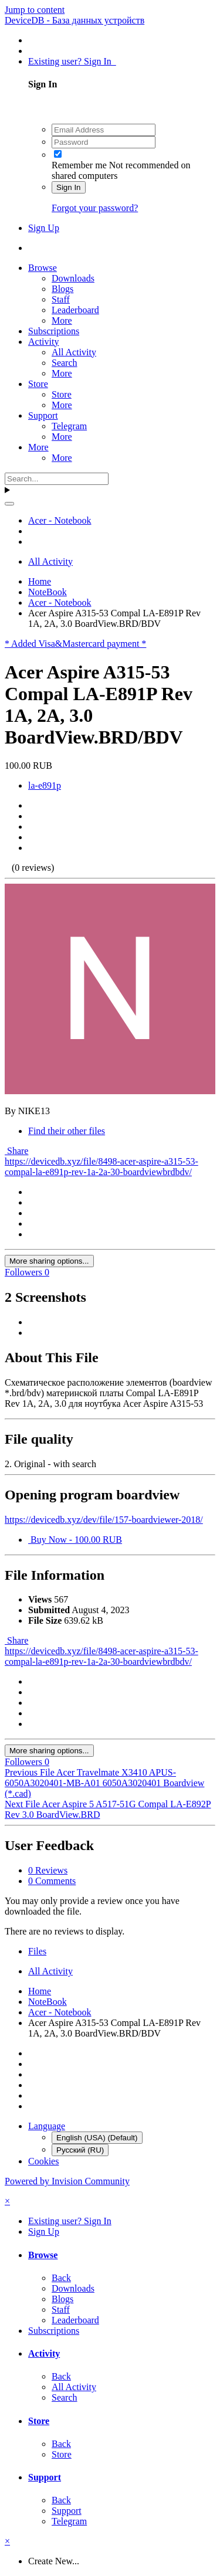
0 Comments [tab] (52, 1881)
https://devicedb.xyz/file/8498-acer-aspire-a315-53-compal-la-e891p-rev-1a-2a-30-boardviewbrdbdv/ (101, 1166)
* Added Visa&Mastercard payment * (75, 644)
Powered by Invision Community (67, 2181)
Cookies (43, 2161)
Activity (43, 342)
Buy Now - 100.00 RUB (75, 1540)
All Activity (74, 352)
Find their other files (66, 1131)
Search (64, 363)
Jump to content (35, 10)
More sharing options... (49, 1261)
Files (37, 1951)
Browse (42, 268)
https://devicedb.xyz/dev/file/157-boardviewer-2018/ (104, 1520)
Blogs (62, 289)
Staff (61, 299)
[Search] (57, 479)
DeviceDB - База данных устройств (74, 20)
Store (38, 384)
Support (43, 415)
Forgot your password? (95, 208)
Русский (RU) (80, 2150)
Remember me (79, 165)
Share (16, 1151)
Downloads (73, 278)
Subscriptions (53, 331)
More (62, 320)
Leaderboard (75, 310)
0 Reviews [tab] (47, 1870)
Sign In (68, 187)
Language (46, 2126)
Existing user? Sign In (72, 61)
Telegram (69, 426)
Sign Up (43, 228)
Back (61, 2278)
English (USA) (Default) (97, 2137)
